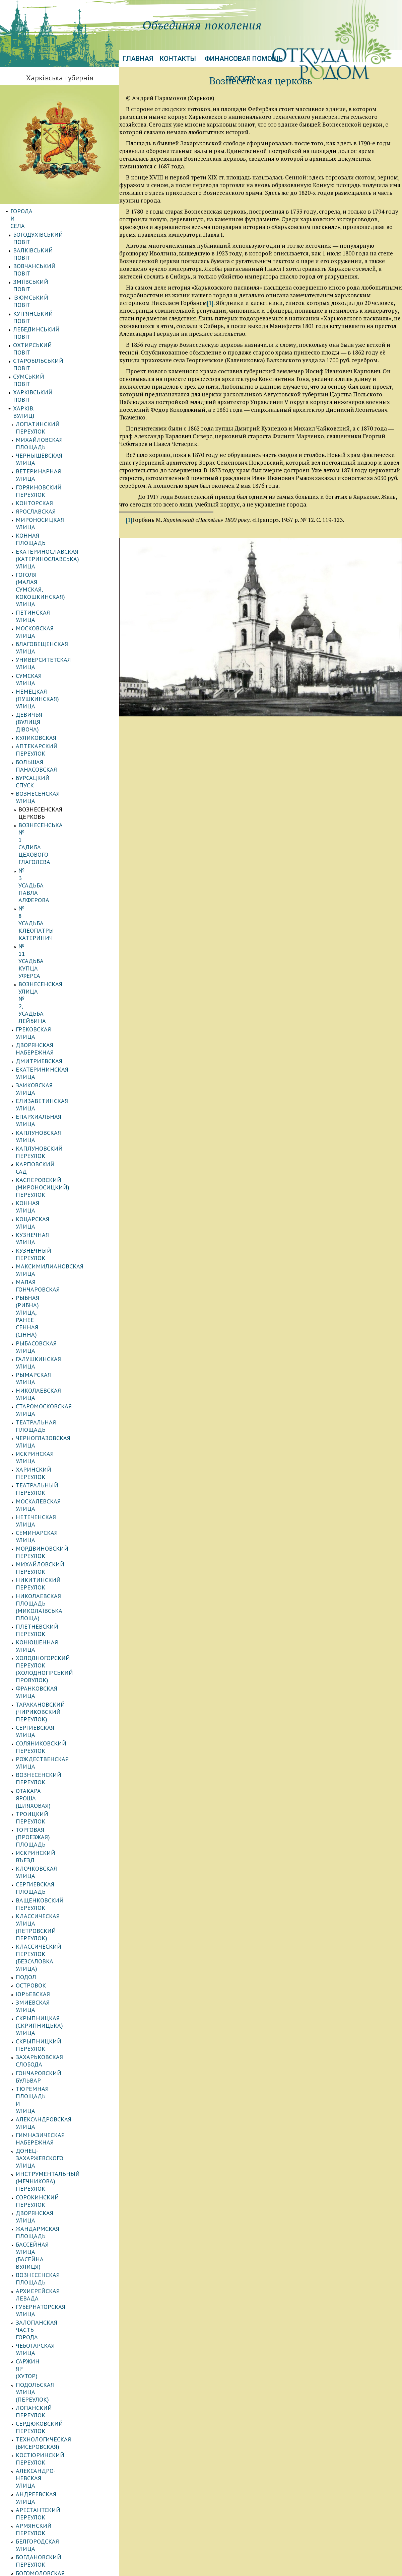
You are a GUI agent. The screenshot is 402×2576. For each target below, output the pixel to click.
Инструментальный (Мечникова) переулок (51, 1234)
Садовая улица (39, 2092)
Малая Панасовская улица (57, 1663)
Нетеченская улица (46, 876)
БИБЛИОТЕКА (29, 2478)
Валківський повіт (42, 228)
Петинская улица (43, 428)
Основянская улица (47, 1705)
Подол (26, 1122)
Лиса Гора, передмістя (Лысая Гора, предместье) (62, 2305)
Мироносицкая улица (50, 380)
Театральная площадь (51, 826)
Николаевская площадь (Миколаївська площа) (54, 922)
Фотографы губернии (43, 2427)
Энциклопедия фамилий (50, 2419)
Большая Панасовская (51, 512)
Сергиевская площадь (51, 1074)
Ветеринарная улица (49, 346)
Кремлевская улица (47, 1631)
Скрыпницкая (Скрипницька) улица (62, 1160)
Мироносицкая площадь (55, 1992)
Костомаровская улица (52, 1967)
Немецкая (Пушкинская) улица (54, 474)
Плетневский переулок (52, 934)
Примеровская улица (49, 1739)
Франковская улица (47, 966)
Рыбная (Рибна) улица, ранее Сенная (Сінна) (61, 771)
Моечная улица (40, 1680)
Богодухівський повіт (47, 220)
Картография (30, 2436)
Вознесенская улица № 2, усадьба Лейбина (57, 604)
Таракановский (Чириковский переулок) (55, 979)
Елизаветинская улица (52, 659)
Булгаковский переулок (53, 1463)
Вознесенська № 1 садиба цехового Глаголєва (58, 548)
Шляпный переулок (47, 2210)
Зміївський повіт (40, 245)
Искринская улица (45, 842)
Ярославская (36, 371)
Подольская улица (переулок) (45, 1342)
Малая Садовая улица (50, 1671)
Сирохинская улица (47, 2227)
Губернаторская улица (51, 1305)
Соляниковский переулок (56, 999)
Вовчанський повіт (44, 236)
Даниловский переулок (53, 1882)
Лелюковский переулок (53, 1639)
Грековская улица (44, 617)
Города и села (32, 211)
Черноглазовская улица (53, 834)
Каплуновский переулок (55, 684)
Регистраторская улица (53, 1764)
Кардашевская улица (49, 1605)
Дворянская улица (45, 1255)
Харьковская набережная (55, 2160)
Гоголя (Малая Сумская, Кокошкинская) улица (52, 416)
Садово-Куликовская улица (59, 2101)
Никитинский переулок (54, 910)
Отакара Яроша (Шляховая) (57, 1025)
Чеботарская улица (46, 1322)
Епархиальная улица (49, 667)
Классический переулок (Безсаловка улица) (54, 1110)
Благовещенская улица (52, 445)
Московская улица (45, 437)
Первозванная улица (49, 2033)
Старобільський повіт (47, 287)
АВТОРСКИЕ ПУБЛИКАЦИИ (47, 2452)
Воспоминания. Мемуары (50, 2461)
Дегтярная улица (43, 1556)
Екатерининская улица (52, 642)
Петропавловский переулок (60, 2058)
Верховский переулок (50, 2360)
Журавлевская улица (48, 1572)
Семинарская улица (47, 884)
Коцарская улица (43, 725)
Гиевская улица (40, 1522)
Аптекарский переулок (52, 503)
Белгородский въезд (48, 1849)
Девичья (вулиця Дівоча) (54, 486)
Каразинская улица (46, 1950)
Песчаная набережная (50, 2041)
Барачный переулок (47, 1832)
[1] (210, 303)
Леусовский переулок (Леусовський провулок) (54, 1651)
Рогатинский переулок (52, 2075)
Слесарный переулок (49, 2109)
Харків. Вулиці (35, 312)
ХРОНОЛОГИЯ (29, 2511)
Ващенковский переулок (55, 1083)
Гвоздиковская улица (50, 1505)
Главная (138, 59)
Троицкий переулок (47, 1033)
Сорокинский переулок (53, 1247)
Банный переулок (44, 1823)
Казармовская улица (49, 1597)
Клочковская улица (47, 1066)
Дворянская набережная (54, 625)
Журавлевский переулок (54, 1916)
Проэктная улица (43, 2067)
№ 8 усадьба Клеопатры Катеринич (55, 580)
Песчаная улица (41, 2050)
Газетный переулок (46, 1874)
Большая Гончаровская (52, 2318)
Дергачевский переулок (53, 1908)
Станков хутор (39, 2343)
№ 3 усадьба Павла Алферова (47, 564)
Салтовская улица (44, 1781)
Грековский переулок (50, 1539)
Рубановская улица (46, 1773)
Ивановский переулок (51, 1941)
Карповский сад (41, 693)
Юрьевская (33, 1140)
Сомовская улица (43, 1798)
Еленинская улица (45, 1564)
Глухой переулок (42, 1530)
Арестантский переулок (53, 1412)
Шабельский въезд (45, 2176)
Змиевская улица (43, 1148)
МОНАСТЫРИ (29, 2394)
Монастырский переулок (55, 2001)
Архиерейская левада (50, 1297)
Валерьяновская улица (52, 1471)
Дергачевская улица (47, 1899)
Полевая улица (39, 1722)
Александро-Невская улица (59, 1395)
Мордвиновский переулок (57, 893)
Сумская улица (39, 462)
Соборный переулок (47, 2117)
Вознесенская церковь (54, 537)
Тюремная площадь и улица (61, 1197)
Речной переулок (43, 1756)
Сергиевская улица (45, 991)
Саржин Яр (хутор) (44, 1330)
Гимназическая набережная (60, 1214)
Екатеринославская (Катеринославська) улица (58, 400)
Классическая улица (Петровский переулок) (52, 1094)
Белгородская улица (48, 1429)
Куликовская (36, 494)
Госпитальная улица (49, 1547)
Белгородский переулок (54, 1840)
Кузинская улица (43, 2368)
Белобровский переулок (54, 1857)
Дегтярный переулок (49, 1891)
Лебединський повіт (46, 270)
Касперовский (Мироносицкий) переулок (58, 704)
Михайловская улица (50, 2252)
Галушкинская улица (49, 792)
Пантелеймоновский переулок (50, 2021)
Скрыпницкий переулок (54, 1172)
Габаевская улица (43, 1497)
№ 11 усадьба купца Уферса (61, 593)
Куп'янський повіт (42, 262)
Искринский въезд (46, 1057)
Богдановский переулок (54, 1437)
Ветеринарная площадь (54, 1866)
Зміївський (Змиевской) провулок (53, 1584)
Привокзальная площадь (56, 2285)
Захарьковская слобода (53, 1180)
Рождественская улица (53, 1008)
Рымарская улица (44, 800)
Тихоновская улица (47, 2236)
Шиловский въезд (44, 2193)
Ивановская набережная (54, 1925)
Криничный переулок (50, 1975)
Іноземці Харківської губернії (56, 2495)
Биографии (27, 2470)
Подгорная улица (43, 1714)
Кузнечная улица (43, 734)
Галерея (22, 2444)
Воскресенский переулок (55, 2335)
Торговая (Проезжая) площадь (48, 1045)
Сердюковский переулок (55, 1363)
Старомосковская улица (54, 817)
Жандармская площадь (53, 1264)
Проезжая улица (41, 1747)
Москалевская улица (49, 868)
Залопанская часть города (58, 1313)
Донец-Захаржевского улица (61, 1223)
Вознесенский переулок (54, 1016)
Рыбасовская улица (47, 783)
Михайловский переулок (55, 901)
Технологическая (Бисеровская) (43, 1375)
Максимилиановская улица (60, 751)
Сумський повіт (38, 295)
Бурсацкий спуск (42, 520)
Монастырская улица (50, 1697)
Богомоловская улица (51, 1446)
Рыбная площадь (43, 2084)
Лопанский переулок (49, 1354)
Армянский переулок (49, 1421)
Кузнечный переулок (49, 742)
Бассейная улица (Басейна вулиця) (57, 1275)
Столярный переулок (49, 1806)
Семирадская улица (47, 1790)
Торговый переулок (47, 2134)
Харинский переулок (49, 851)
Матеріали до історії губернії (58, 2376)
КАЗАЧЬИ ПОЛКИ (34, 2385)
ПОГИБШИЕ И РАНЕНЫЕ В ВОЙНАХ (59, 2503)
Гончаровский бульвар (52, 1189)
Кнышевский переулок (52, 2351)
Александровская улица (54, 1206)
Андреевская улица (46, 1404)
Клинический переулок (53, 1958)
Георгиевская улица (47, 1513)
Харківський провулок (51, 2326)
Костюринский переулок (55, 1387)
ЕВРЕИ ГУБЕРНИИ (35, 2410)
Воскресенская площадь (55, 1488)
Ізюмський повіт (40, 253)
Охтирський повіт (42, 279)
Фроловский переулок (51, 2151)
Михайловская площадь (55, 329)
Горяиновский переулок (54, 355)
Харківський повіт (42, 304)
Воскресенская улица (50, 1480)
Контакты (178, 59)
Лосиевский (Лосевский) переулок (55, 2272)
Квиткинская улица (47, 1622)
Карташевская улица (48, 1614)
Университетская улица (54, 453)
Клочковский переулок (53, 2293)
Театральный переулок (52, 859)
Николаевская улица (49, 808)
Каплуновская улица (49, 676)
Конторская (34, 363)
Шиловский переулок (50, 2185)
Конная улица (38, 717)
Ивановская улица (45, 1933)
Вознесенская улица (48, 528)
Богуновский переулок (52, 1455)
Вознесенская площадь (53, 1288)
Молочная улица (42, 1689)
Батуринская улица (46, 1815)
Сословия (25, 2402)
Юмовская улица (42, 2218)
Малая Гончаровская (48, 759)
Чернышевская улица (49, 337)
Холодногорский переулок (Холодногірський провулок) (61, 954)
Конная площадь (43, 388)
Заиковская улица (45, 650)
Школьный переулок (48, 2202)
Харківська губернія (59, 77)
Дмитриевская (39, 634)
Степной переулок (45, 2244)
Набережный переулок (51, 2009)
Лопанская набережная (53, 1983)
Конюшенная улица (47, 942)
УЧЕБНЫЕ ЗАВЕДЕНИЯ (41, 2486)
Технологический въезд (54, 2126)
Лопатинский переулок (53, 321)
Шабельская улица (45, 2168)
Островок (31, 1131)
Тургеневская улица (47, 2143)
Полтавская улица (45, 1731)
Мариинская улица (46, 2261)
